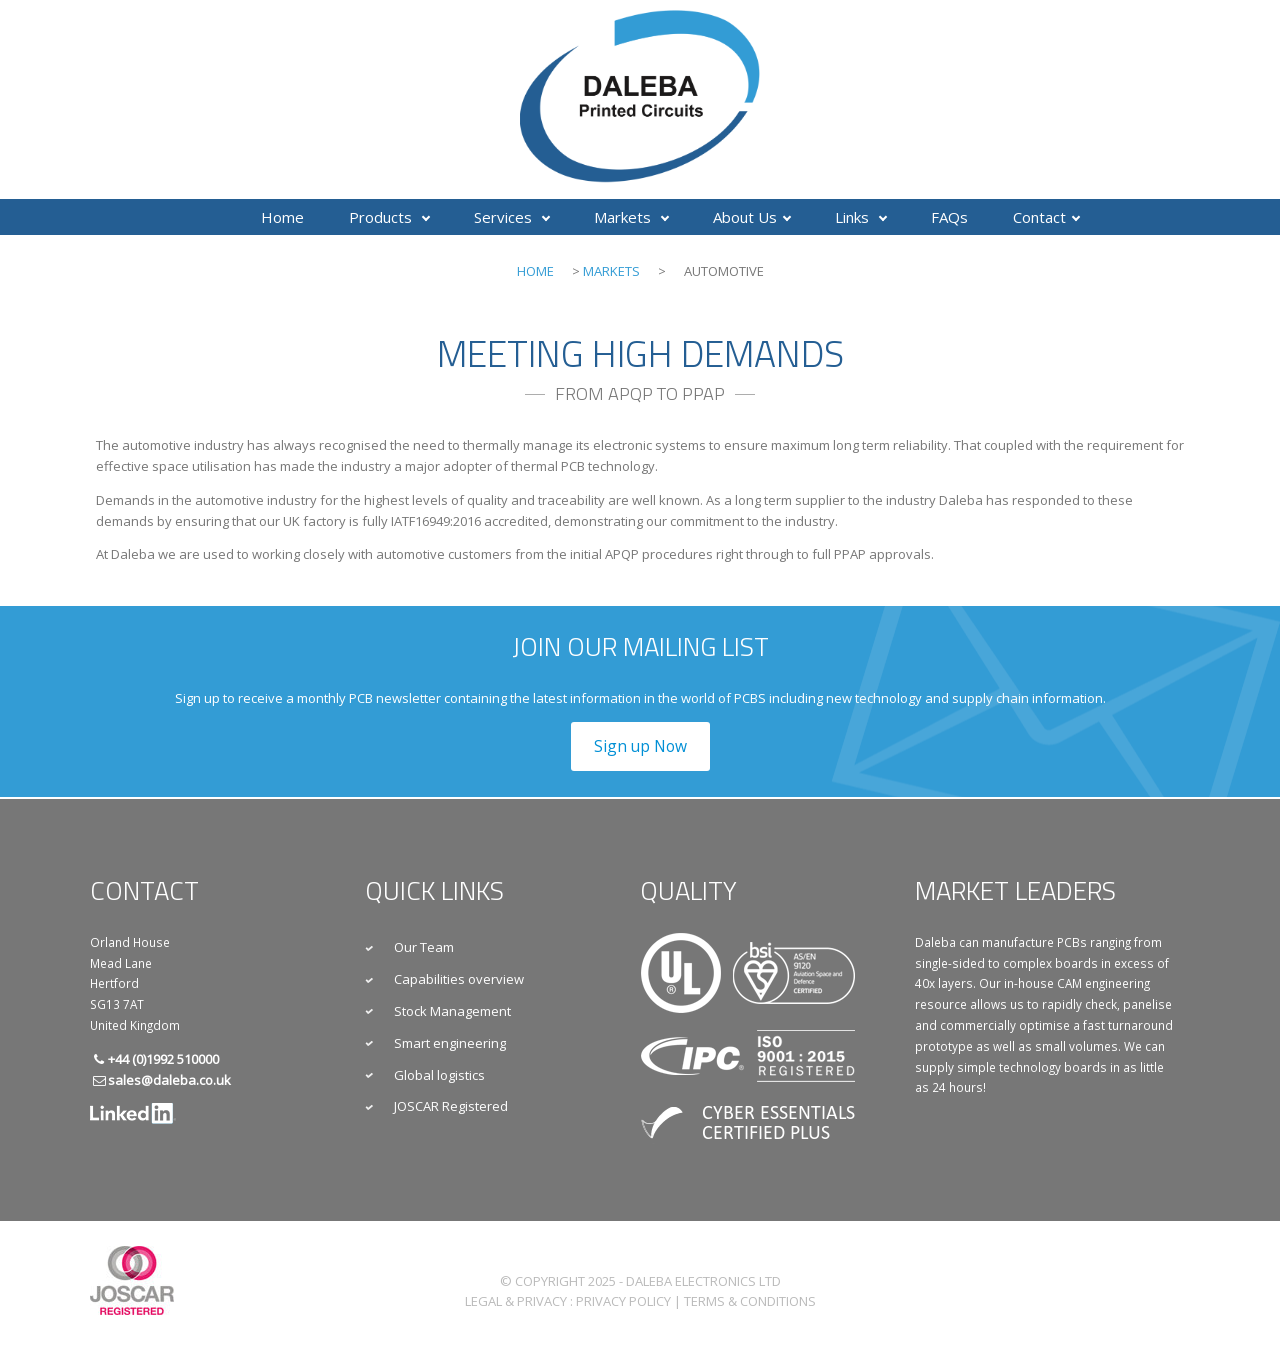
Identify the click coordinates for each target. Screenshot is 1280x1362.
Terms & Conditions (750, 1301)
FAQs (949, 217)
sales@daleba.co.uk (169, 1080)
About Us (752, 217)
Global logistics (439, 1075)
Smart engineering (450, 1043)
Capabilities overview (459, 979)
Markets (631, 217)
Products (389, 217)
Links (861, 217)
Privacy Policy (623, 1301)
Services (512, 217)
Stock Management (452, 1011)
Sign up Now (640, 746)
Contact (1046, 217)
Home (282, 217)
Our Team (424, 947)
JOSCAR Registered (451, 1106)
